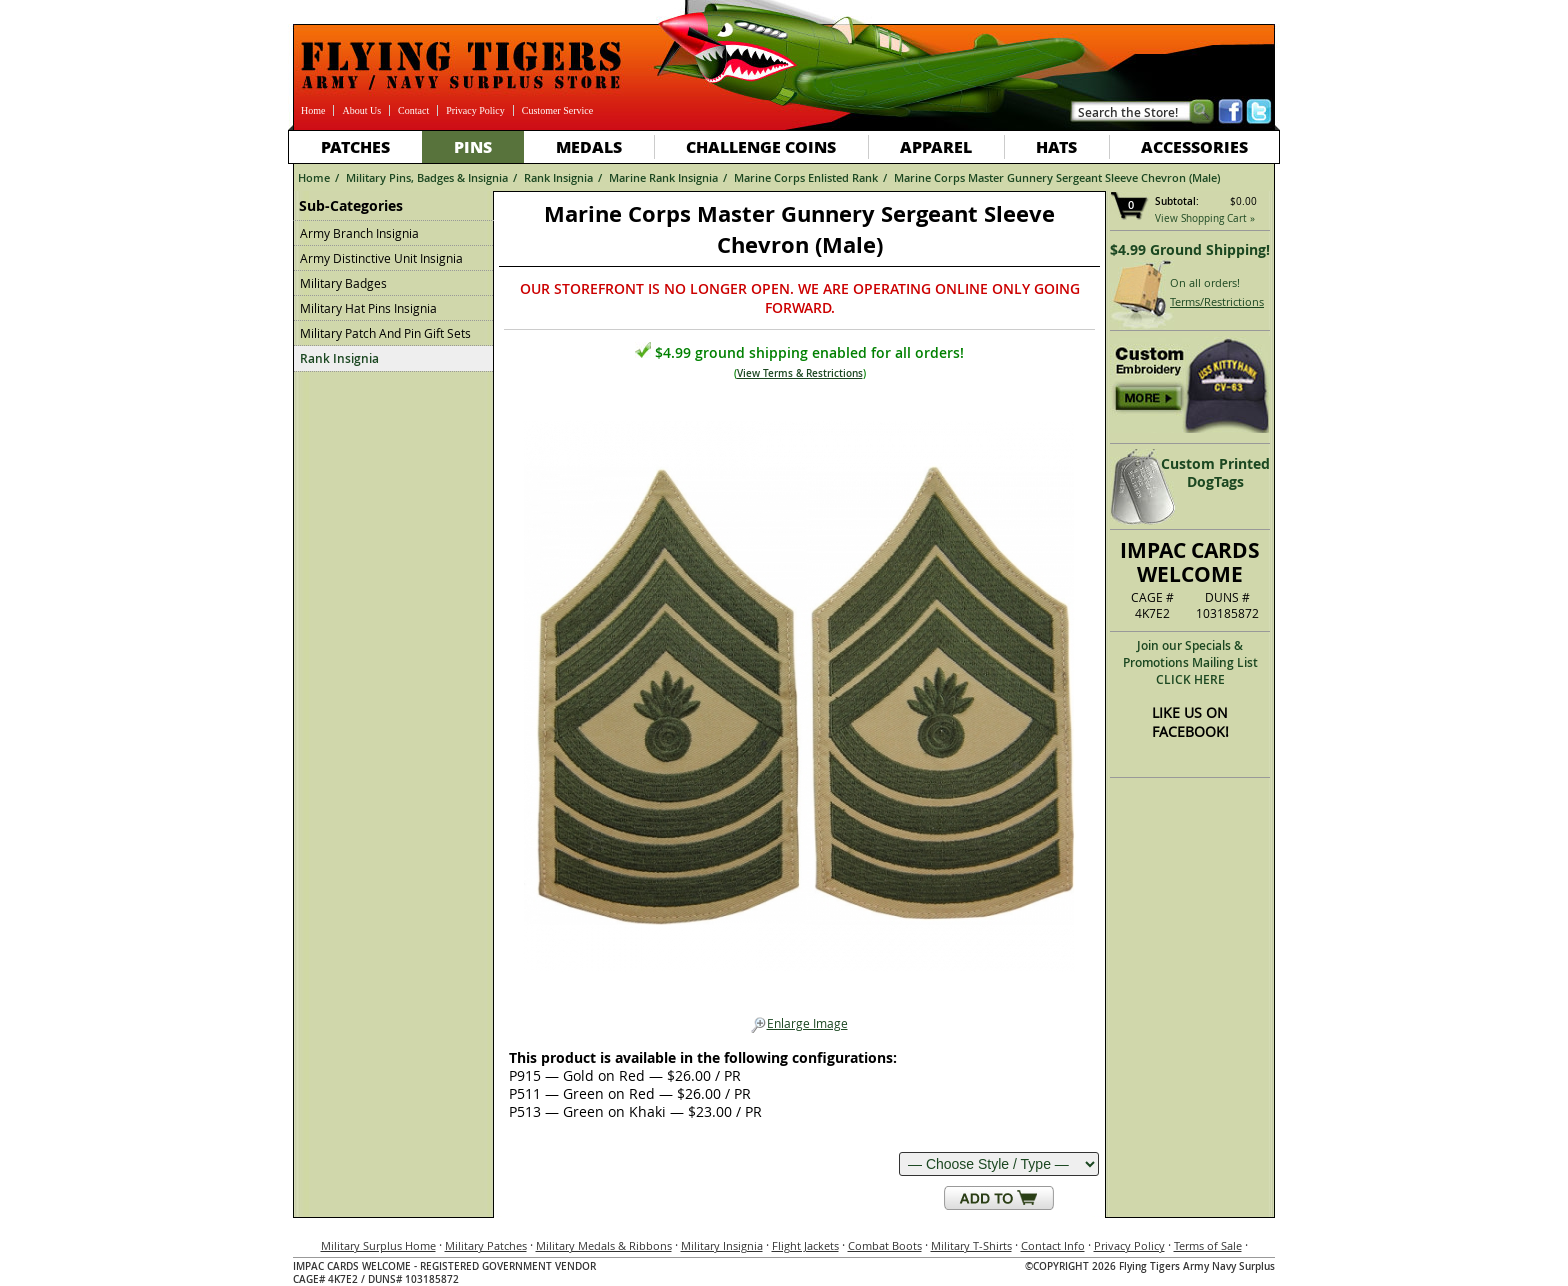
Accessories (1194, 146)
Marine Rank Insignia (663, 177)
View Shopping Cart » (1205, 218)
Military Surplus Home (378, 1245)
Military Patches (486, 1245)
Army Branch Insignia (359, 233)
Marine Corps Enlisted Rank (806, 177)
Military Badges (343, 283)
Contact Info (1053, 1245)
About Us (361, 110)
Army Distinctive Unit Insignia (381, 258)
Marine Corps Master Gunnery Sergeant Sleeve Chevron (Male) (1057, 177)
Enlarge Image (799, 1024)
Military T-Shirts (971, 1245)
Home (313, 110)
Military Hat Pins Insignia (368, 308)
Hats (1056, 146)
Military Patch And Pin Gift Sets (385, 333)
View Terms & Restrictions (800, 373)
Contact (413, 110)
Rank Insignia (558, 177)
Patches (355, 146)
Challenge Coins (761, 146)
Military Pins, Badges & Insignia (427, 177)
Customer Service (557, 110)
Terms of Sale (1208, 1245)
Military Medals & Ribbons (604, 1245)
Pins (473, 146)
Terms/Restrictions (1217, 301)
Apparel (936, 146)
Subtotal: (1177, 201)
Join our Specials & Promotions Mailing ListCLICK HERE (1190, 662)
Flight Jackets (805, 1245)
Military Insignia (722, 1245)
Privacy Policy (475, 110)
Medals (589, 146)
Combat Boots (885, 1245)
